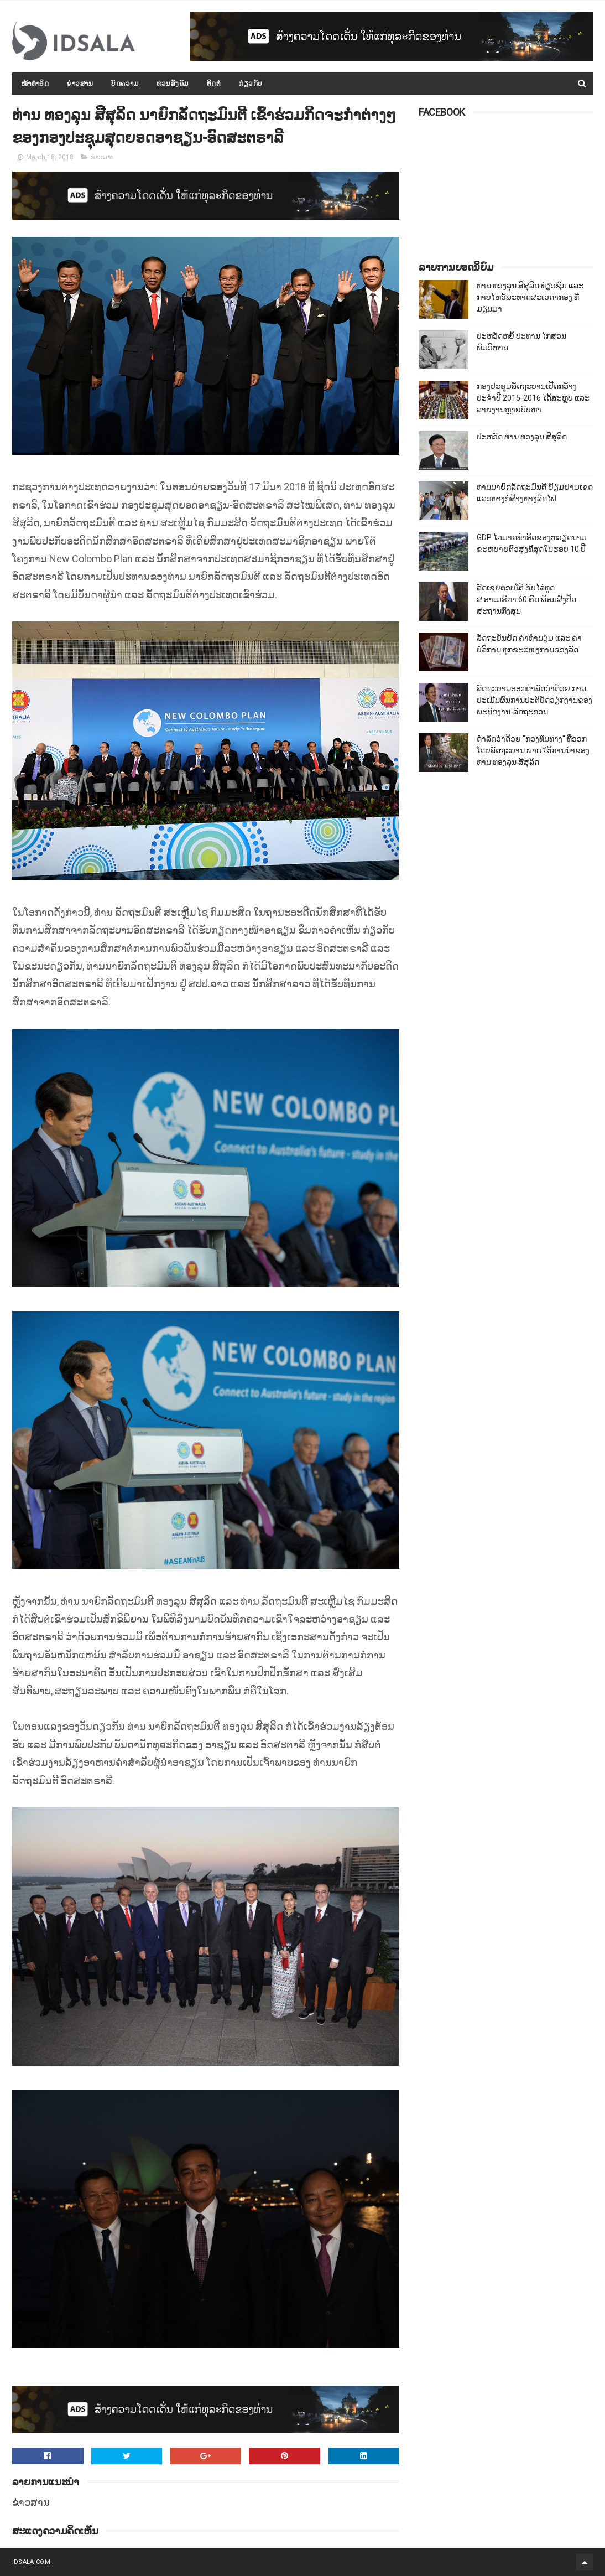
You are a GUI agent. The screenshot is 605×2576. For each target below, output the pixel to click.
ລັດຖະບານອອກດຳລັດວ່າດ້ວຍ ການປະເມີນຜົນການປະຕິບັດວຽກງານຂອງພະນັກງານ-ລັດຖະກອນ (534, 700)
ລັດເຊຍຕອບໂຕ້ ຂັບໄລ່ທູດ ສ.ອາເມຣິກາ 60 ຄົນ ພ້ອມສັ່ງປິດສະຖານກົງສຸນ (526, 599)
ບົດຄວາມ (124, 83)
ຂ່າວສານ (80, 83)
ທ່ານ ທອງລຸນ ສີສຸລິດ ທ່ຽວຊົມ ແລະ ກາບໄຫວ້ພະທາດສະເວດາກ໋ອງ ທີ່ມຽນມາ (530, 297)
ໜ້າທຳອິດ (35, 83)
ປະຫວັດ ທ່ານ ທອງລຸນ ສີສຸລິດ (522, 436)
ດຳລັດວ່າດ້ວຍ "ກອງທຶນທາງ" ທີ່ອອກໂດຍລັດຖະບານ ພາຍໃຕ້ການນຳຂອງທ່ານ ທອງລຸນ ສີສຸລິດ (533, 750)
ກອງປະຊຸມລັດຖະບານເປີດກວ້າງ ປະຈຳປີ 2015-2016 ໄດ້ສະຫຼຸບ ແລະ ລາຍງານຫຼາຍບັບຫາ (533, 398)
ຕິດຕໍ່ (214, 83)
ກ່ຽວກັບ (251, 83)
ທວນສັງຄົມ (173, 83)
